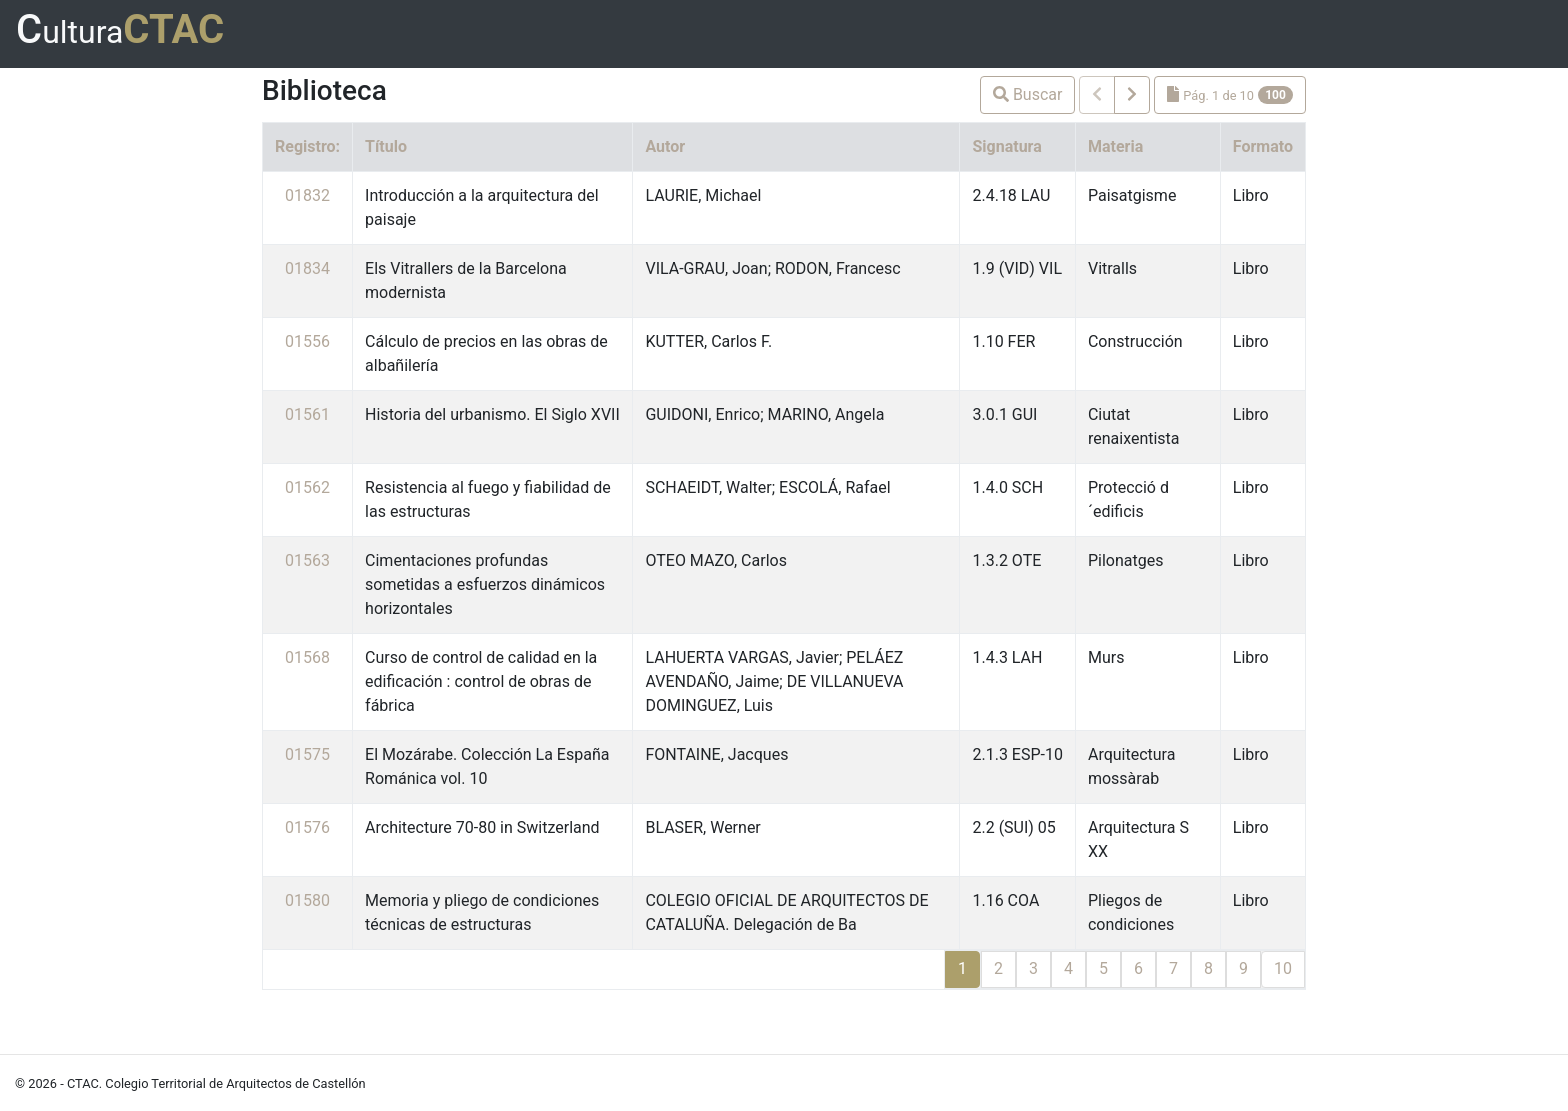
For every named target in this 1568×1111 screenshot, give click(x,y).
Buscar (1028, 94)
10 (1283, 968)
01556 (307, 341)
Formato (1263, 146)
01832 (307, 195)
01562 (307, 487)
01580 (307, 900)
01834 (307, 268)
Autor (665, 146)
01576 (307, 827)
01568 (307, 657)
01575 (307, 754)
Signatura (1006, 146)
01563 (307, 560)
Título (386, 146)
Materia (1115, 146)
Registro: (307, 146)
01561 (307, 414)
